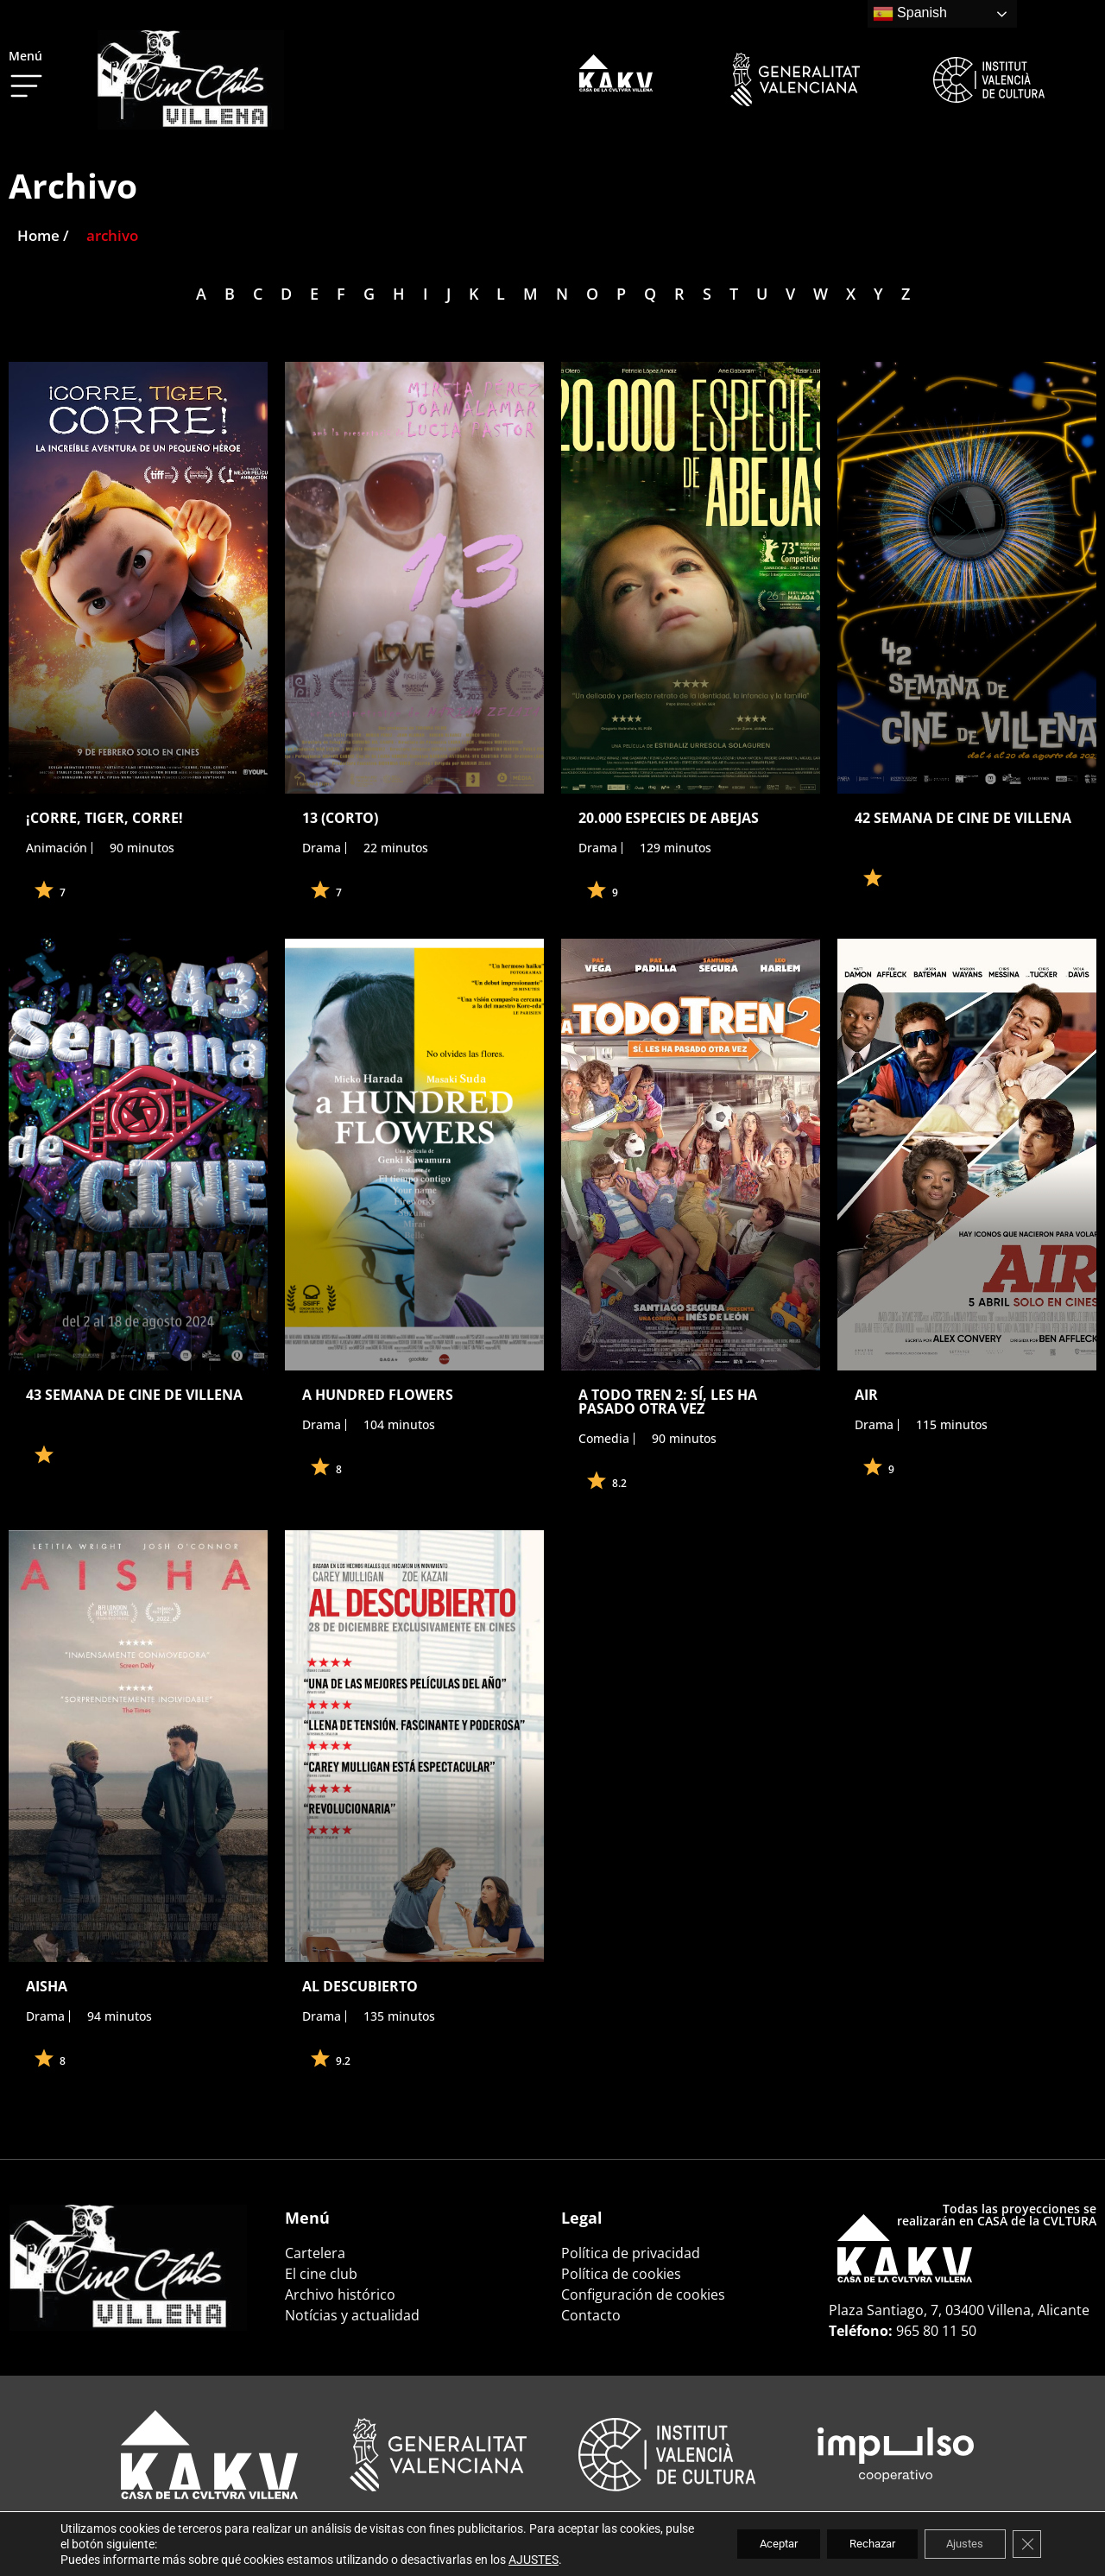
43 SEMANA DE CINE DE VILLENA (134, 1394)
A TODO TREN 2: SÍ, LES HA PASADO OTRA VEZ (667, 1401)
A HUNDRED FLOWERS (377, 1394)
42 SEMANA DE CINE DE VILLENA (963, 817)
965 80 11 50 (936, 2330)
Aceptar (748, 2544)
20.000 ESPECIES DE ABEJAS (668, 817)
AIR (866, 1394)
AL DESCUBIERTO (360, 1986)
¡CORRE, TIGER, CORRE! (104, 817)
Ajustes (957, 2544)
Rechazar (853, 2544)
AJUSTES (533, 2560)
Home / (43, 235)
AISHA (46, 1986)
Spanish (910, 13)
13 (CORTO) (340, 817)
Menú (25, 55)
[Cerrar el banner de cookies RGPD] (1025, 2544)
